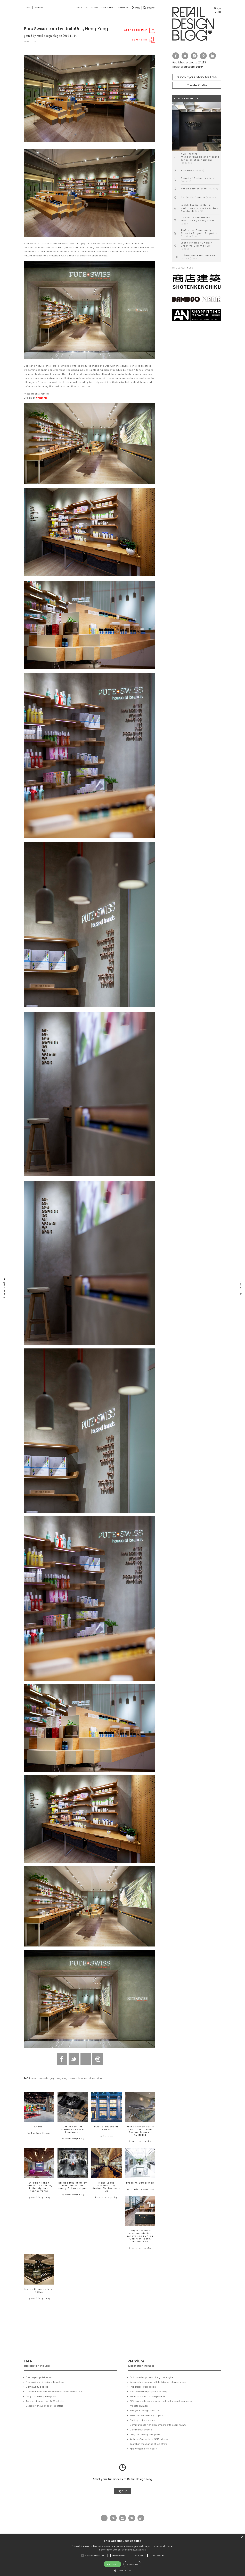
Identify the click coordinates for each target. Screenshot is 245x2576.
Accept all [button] (112, 2564)
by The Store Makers (39, 2133)
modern (83, 2078)
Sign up (122, 2491)
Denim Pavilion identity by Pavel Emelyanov (72, 2129)
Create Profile (196, 85)
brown (34, 2078)
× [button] (242, 2537)
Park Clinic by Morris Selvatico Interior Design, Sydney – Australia (140, 2130)
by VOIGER (106, 2135)
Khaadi (39, 2126)
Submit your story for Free (197, 77)
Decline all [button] (132, 2564)
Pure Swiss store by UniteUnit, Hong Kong (66, 28)
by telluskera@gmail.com (140, 2189)
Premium (123, 7)
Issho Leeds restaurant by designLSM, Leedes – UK (106, 2186)
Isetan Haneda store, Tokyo (38, 2290)
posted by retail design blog (41, 36)
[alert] (122, 2555)
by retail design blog (73, 2138)
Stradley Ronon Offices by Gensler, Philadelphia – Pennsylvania (39, 2186)
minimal (73, 2078)
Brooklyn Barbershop (140, 2182)
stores (92, 2078)
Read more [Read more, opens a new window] (141, 2549)
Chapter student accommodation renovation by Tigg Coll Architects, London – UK (140, 2236)
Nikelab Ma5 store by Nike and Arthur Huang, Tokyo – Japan (73, 2185)
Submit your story (103, 7)
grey (52, 2078)
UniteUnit (41, 397)
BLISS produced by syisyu (106, 2128)
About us (82, 7)
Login (27, 7)
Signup (39, 7)
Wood (100, 2078)
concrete (43, 2078)
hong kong (61, 2078)
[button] (82, 2555)
